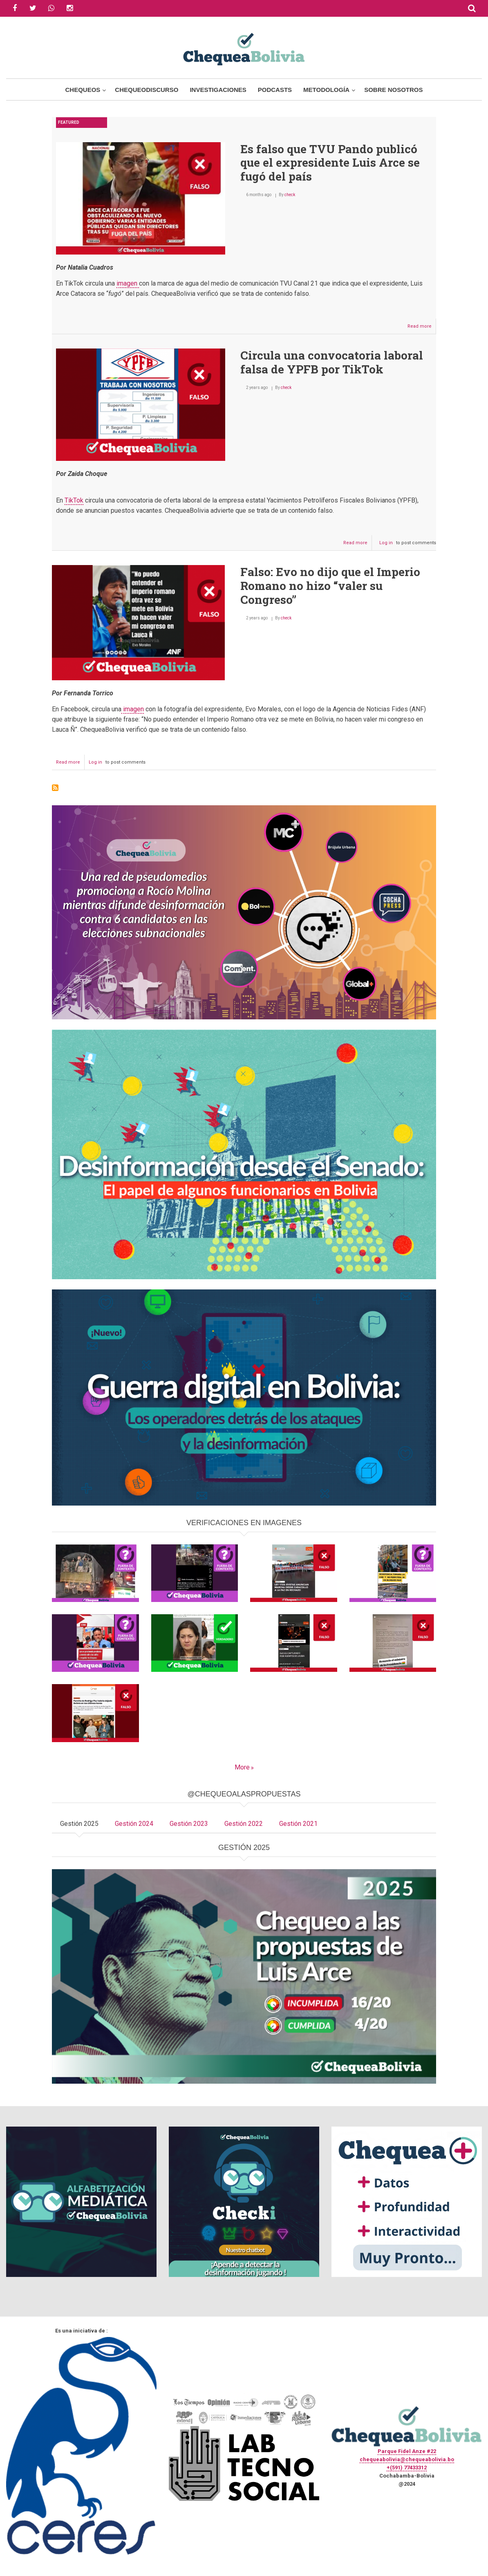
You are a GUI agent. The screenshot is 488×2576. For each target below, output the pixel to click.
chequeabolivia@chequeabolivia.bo (407, 2459)
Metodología (326, 89)
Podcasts (275, 89)
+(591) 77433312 (407, 2467)
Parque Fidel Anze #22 (407, 2451)
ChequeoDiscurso (146, 89)
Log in (386, 542)
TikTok (74, 500)
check (289, 194)
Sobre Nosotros (393, 89)
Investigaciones (218, 89)
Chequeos (82, 89)
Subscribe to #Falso (55, 787)
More (242, 1767)
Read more (421, 328)
